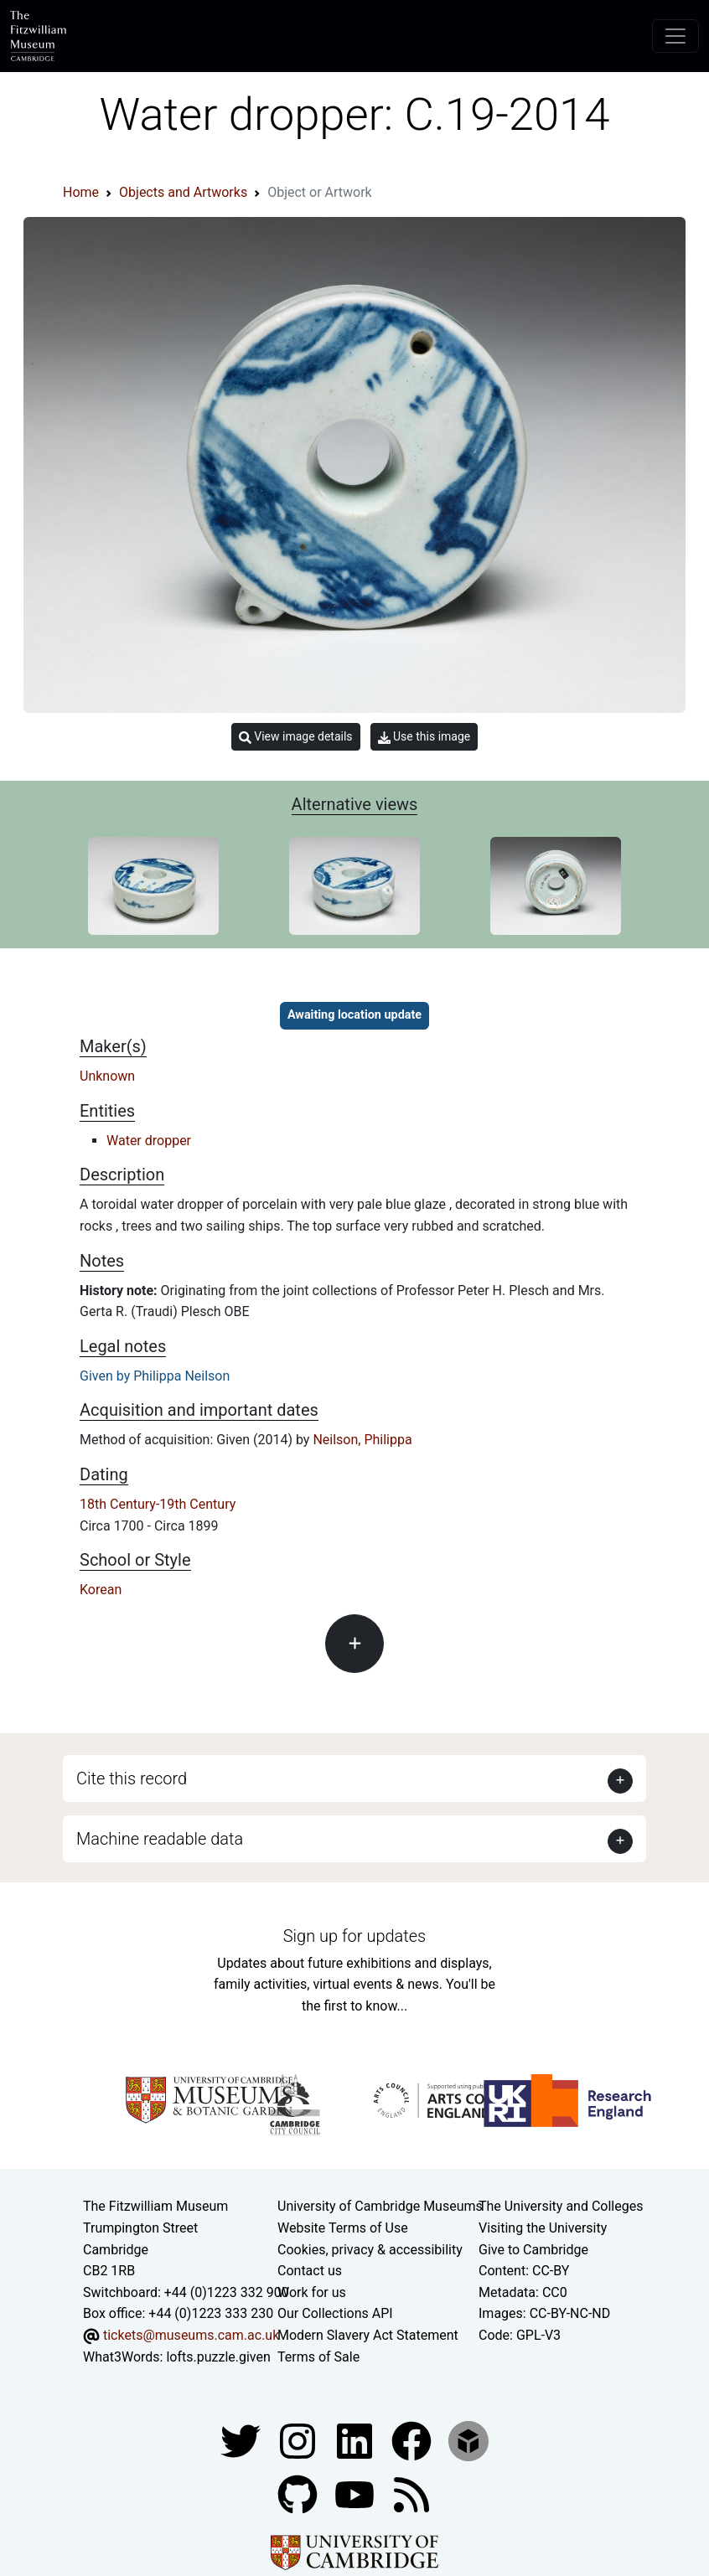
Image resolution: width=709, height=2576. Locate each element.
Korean (101, 1590)
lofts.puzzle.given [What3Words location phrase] (218, 2357)
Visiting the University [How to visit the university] (543, 2228)
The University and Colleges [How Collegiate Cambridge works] (561, 2206)
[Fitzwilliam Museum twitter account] (242, 2440)
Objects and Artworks (183, 192)
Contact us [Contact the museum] (309, 2271)
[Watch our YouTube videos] (356, 2493)
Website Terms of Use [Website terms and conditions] (342, 2228)
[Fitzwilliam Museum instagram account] (299, 2440)
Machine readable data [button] (159, 1839)
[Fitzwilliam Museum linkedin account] (413, 2440)
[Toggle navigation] (675, 36)
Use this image (424, 737)
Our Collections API (335, 2313)
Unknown (107, 1076)
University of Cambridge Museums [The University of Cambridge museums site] (380, 2206)
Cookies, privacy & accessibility (370, 2250)
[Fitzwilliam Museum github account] (299, 2493)
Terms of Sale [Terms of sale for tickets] (318, 2357)
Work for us (311, 2292)
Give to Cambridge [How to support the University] (533, 2250)
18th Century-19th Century (157, 1504)
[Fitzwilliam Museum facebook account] (356, 2440)
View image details (296, 737)
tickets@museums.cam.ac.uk (191, 2335)
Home (81, 192)
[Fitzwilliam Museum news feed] (411, 2493)
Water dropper (148, 1141)
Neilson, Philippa (362, 1440)
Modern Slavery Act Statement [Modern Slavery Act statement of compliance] (367, 2335)
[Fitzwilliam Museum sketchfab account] (468, 2440)
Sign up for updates (354, 1936)
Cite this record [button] (131, 1778)
